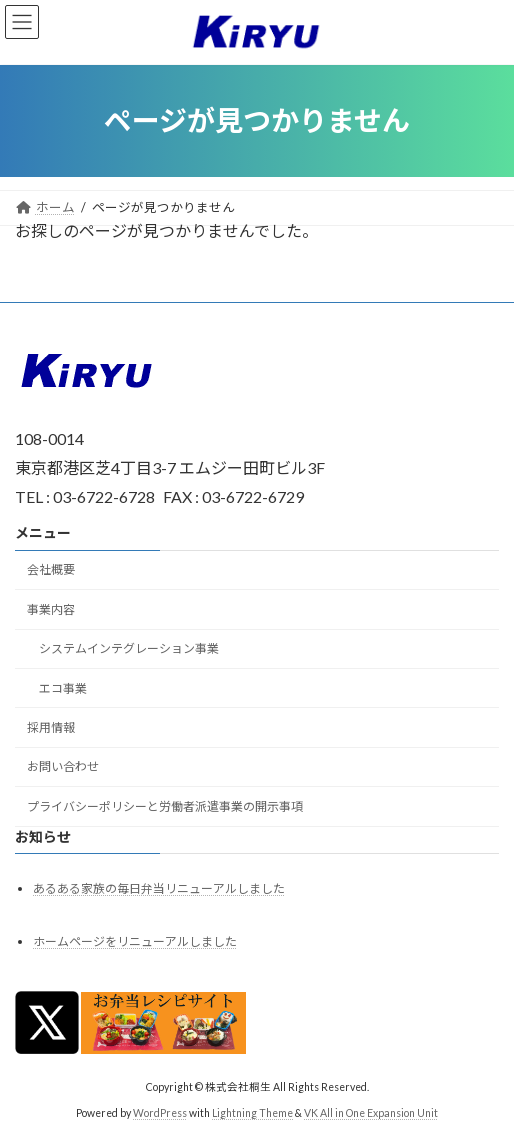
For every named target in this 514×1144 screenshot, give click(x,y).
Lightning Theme (252, 1113)
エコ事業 (63, 687)
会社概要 (51, 569)
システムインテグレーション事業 (129, 648)
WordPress (160, 1113)
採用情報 (51, 727)
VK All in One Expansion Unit (371, 1113)
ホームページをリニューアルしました (135, 941)
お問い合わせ (63, 766)
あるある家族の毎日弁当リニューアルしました (159, 888)
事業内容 (51, 608)
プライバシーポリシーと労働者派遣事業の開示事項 (165, 805)
